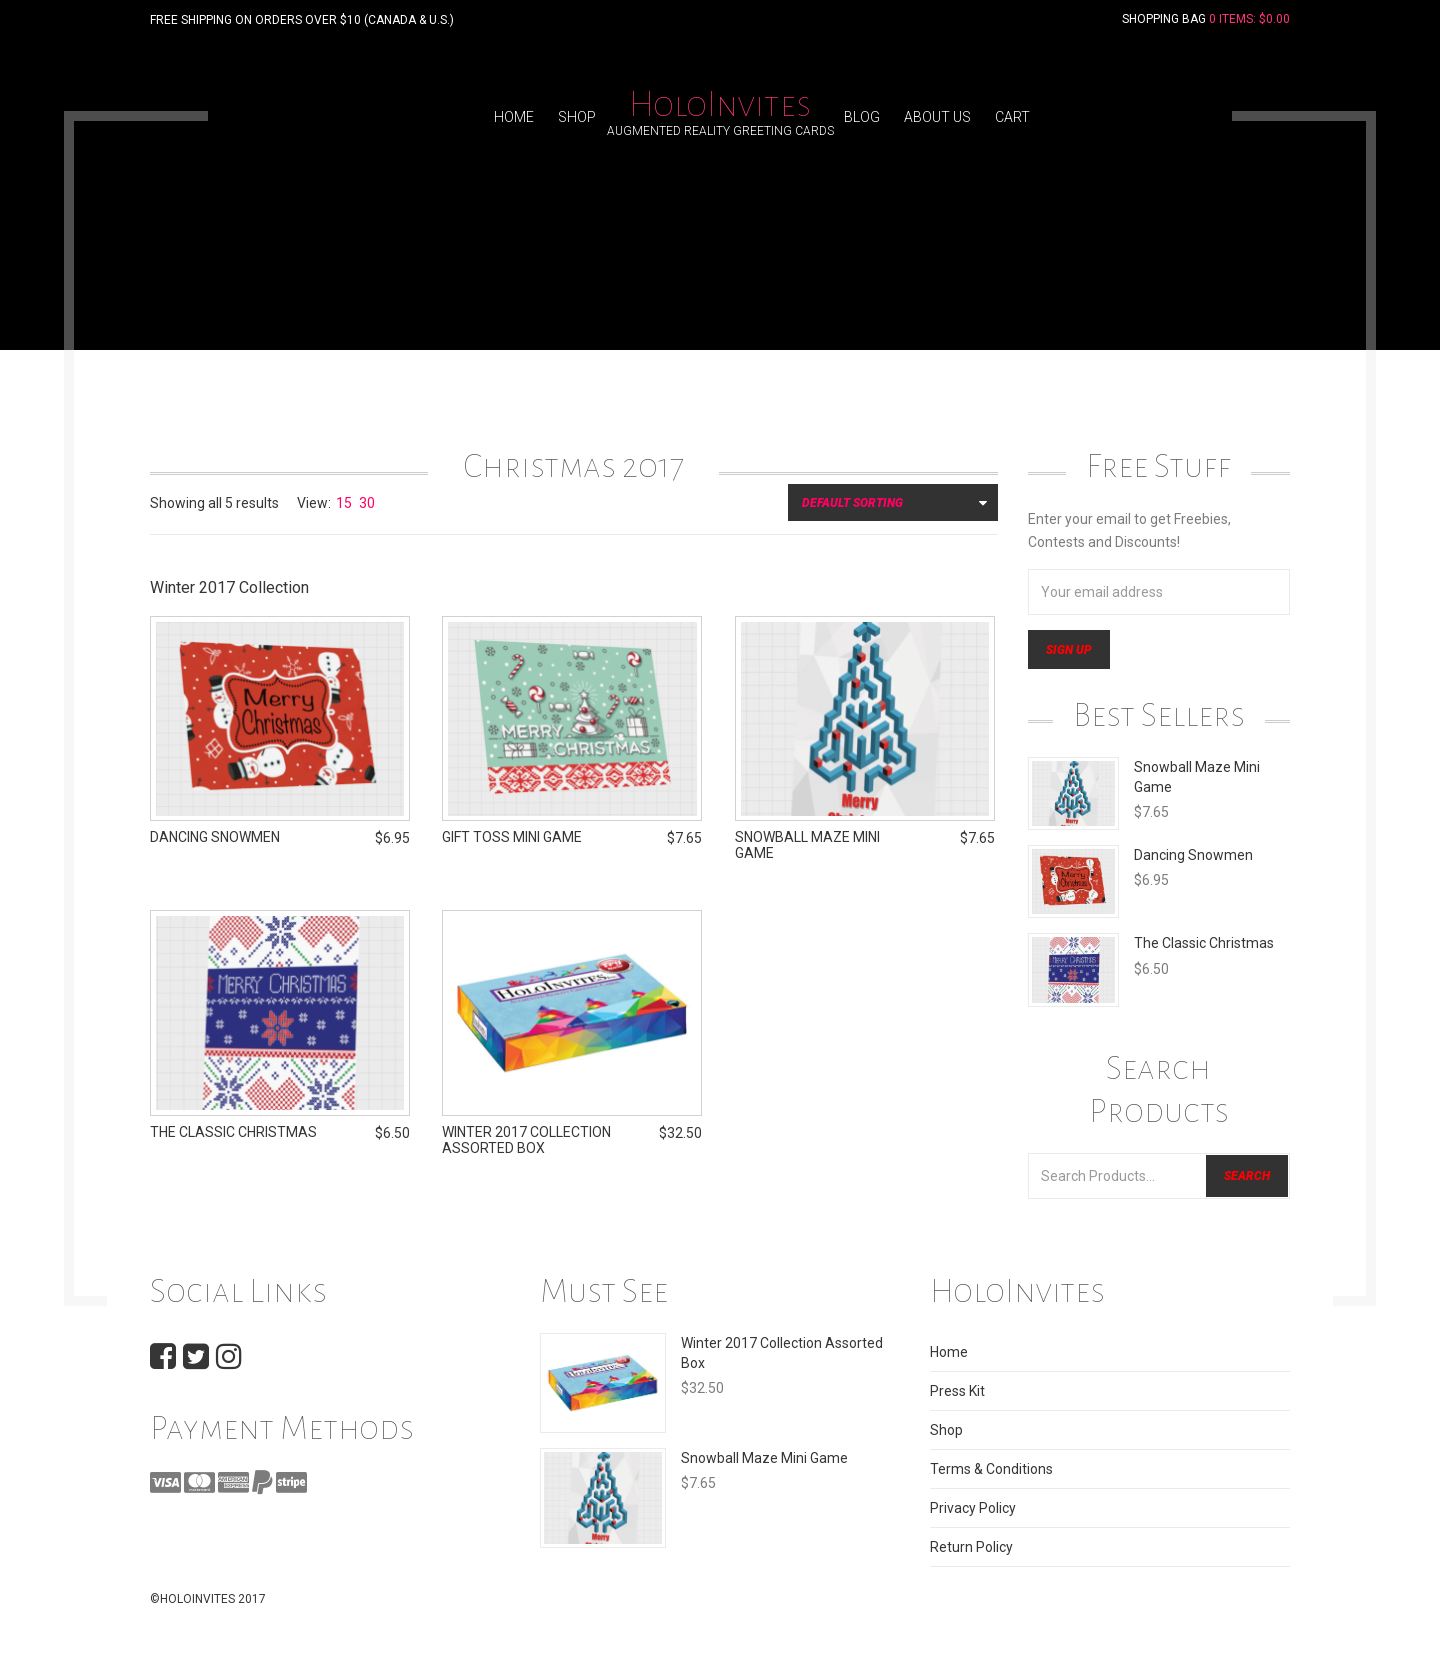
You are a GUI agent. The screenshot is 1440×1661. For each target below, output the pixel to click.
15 (344, 503)
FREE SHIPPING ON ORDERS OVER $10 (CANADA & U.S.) (302, 20)
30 (367, 503)
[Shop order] (893, 502)
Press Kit (957, 1391)
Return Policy (971, 1547)
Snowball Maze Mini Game (764, 1458)
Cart (1012, 117)
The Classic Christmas (1204, 943)
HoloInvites (720, 105)
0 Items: (1249, 19)
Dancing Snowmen (1193, 855)
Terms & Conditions (991, 1469)
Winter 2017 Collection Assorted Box (526, 1144)
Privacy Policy (973, 1508)
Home (514, 117)
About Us (937, 117)
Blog (862, 117)
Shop (577, 117)
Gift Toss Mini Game (512, 841)
